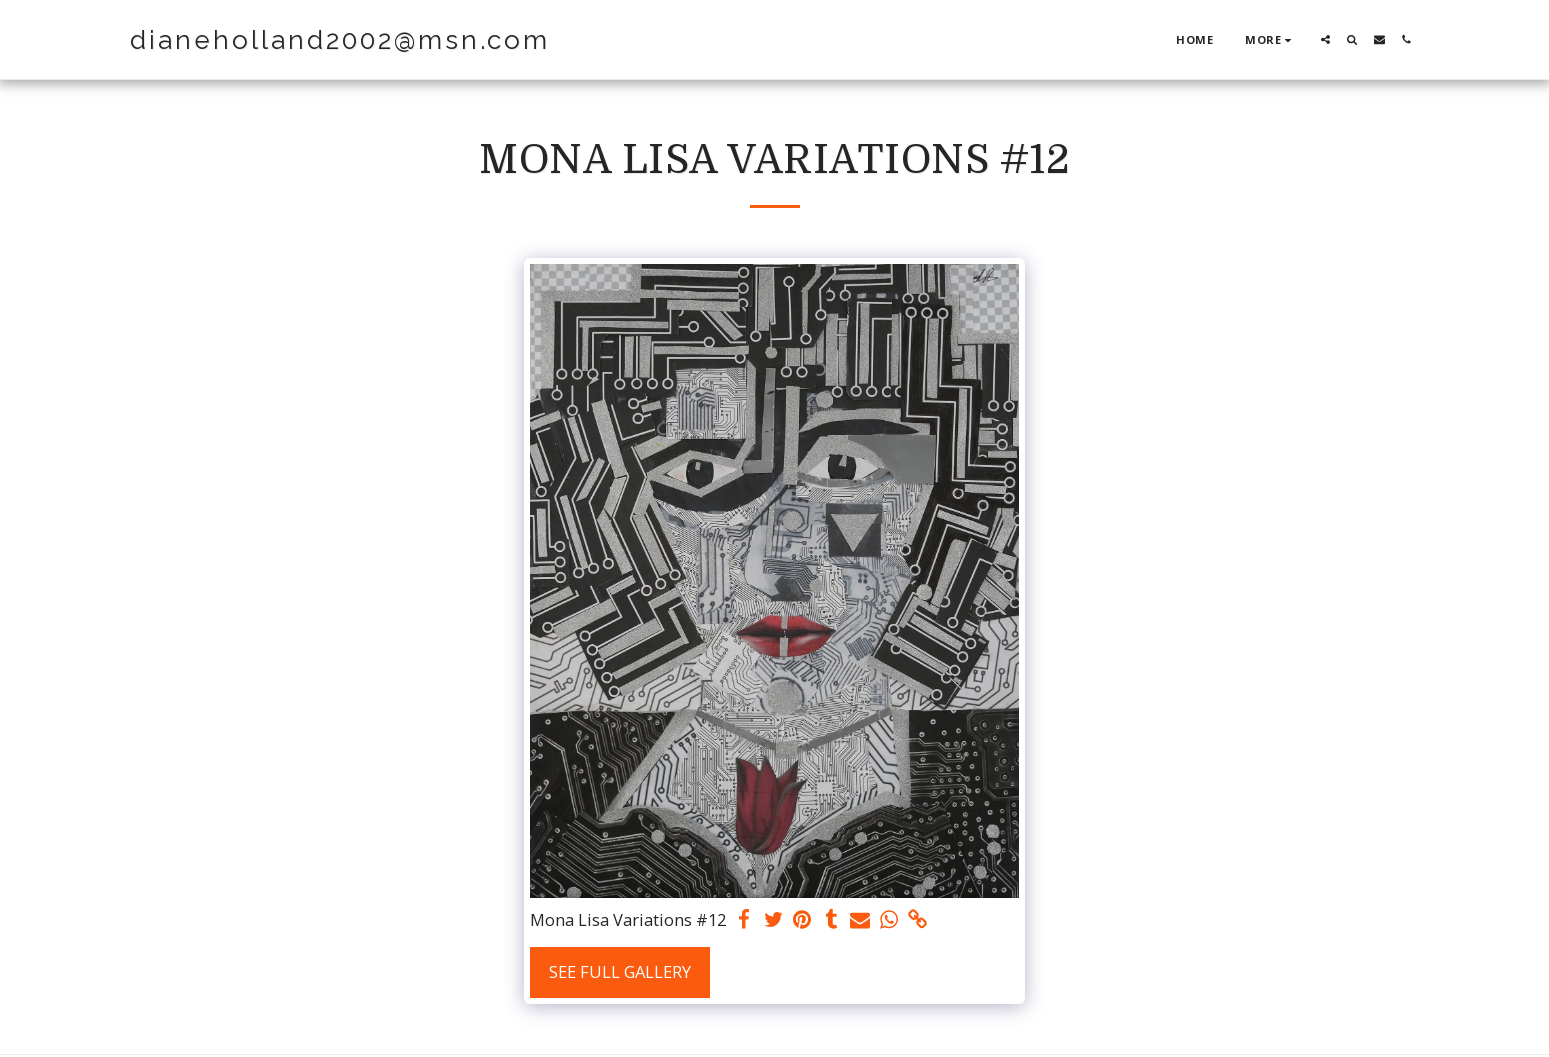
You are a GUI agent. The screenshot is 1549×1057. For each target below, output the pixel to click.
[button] (1325, 39)
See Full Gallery (620, 971)
